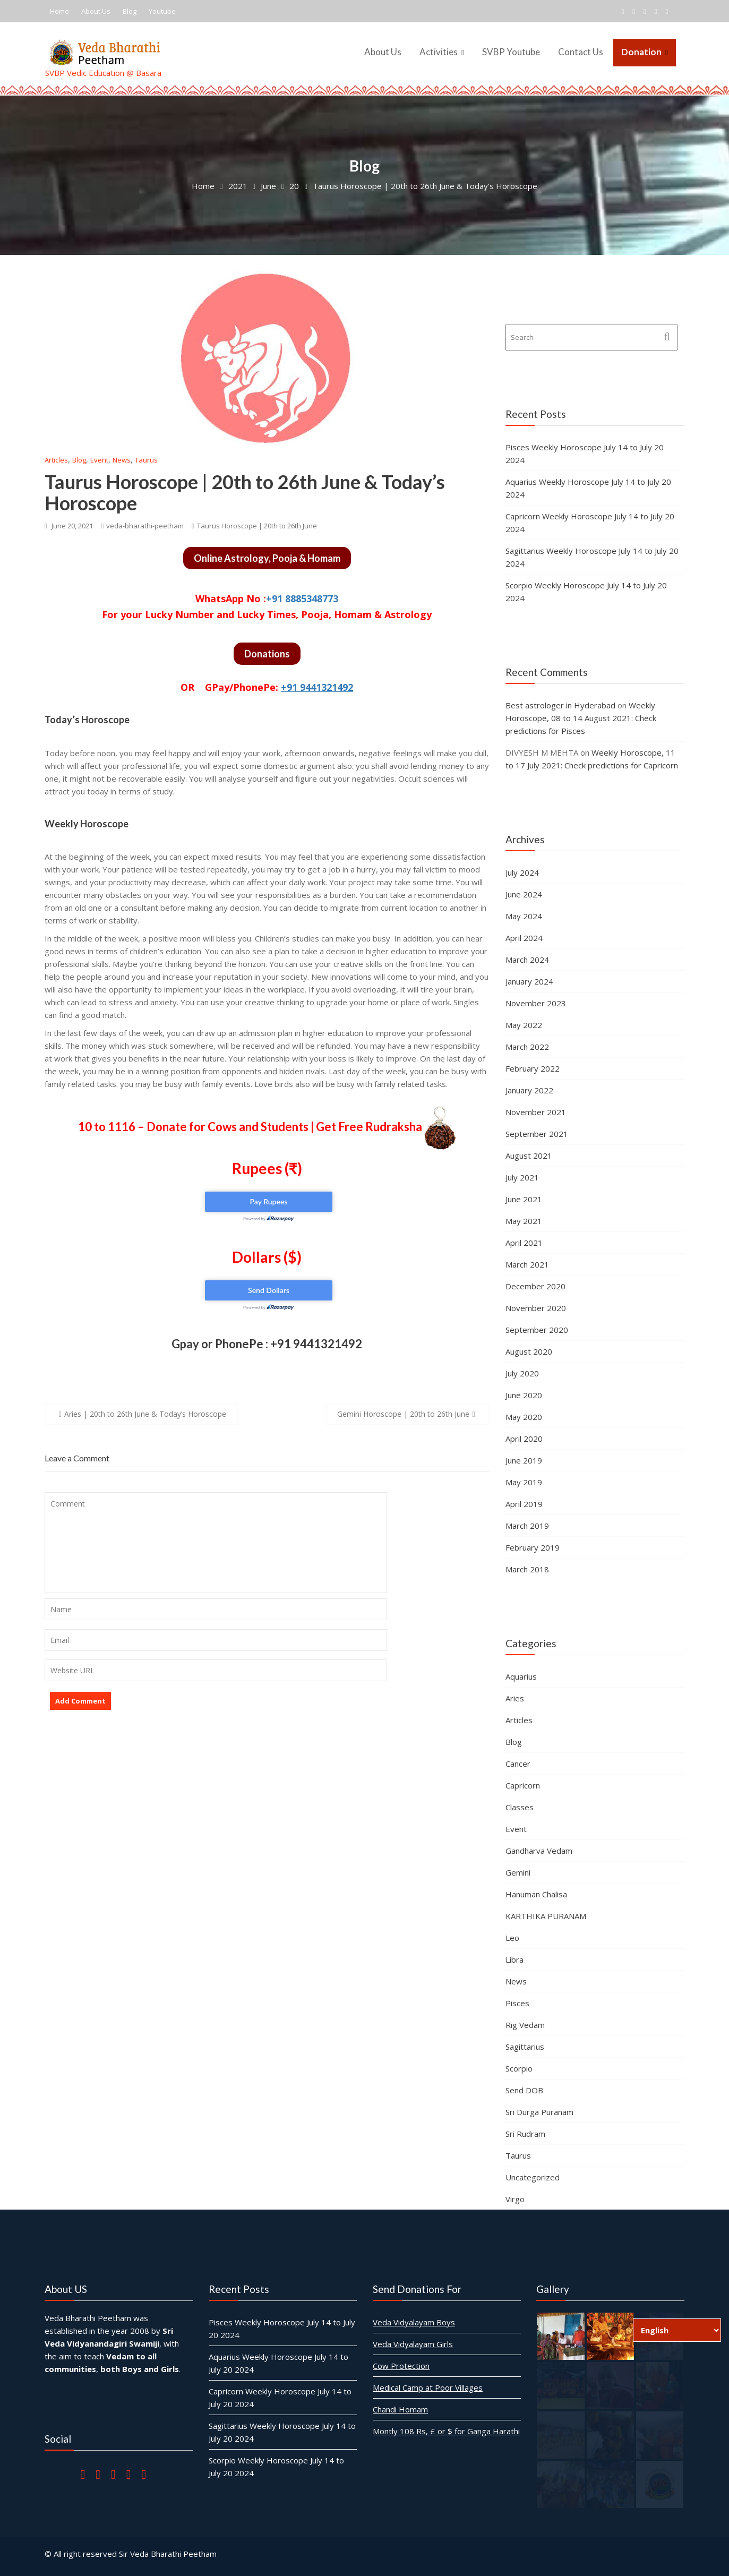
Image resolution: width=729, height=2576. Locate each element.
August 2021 (528, 1155)
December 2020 (535, 1286)
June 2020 (523, 1395)
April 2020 (524, 1438)
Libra (514, 1959)
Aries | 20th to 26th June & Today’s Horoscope (145, 1414)
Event (99, 460)
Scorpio (519, 2068)
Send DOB (524, 2090)
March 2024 (527, 959)
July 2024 (522, 872)
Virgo (515, 2199)
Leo (512, 1937)
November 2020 (535, 1308)
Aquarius (521, 1676)
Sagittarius (524, 2046)
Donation (641, 51)
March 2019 (527, 1525)
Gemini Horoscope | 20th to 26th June (403, 1414)
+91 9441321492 (317, 687)
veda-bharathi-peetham (142, 525)
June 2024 (523, 894)
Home (59, 11)
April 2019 (524, 1504)
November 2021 (535, 1112)
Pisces (517, 2003)
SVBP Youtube (511, 51)
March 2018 (527, 1569)
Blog (129, 11)
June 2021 (523, 1199)
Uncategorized (532, 2177)
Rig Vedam (525, 2024)
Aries (514, 1698)
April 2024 (524, 937)
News (122, 460)
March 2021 (527, 1264)
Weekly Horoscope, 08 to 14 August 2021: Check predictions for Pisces (580, 718)
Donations (267, 654)
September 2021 (536, 1133)
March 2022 (527, 1046)
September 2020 (536, 1329)
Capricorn (522, 1785)
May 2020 (523, 1416)
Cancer (517, 1763)
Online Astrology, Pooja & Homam (267, 558)
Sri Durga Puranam (539, 2112)
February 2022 (532, 1068)
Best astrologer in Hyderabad (560, 705)
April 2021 (524, 1242)
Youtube (162, 11)
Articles (56, 460)
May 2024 (523, 916)
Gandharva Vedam (538, 1850)
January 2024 (529, 981)
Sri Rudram (525, 2133)
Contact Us (580, 51)
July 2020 (522, 1373)
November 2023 (535, 1003)
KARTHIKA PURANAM (545, 1916)
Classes (519, 1807)
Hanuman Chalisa (536, 1894)
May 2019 (523, 1482)
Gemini (517, 1872)
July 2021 (522, 1177)
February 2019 (532, 1547)
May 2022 (523, 1025)
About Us (95, 11)
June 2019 (523, 1460)
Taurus (146, 460)
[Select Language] (677, 2330)
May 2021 (523, 1221)
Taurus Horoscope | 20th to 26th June (257, 525)
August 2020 (528, 1351)
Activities (438, 51)
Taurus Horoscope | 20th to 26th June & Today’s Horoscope (245, 492)
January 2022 (529, 1090)
